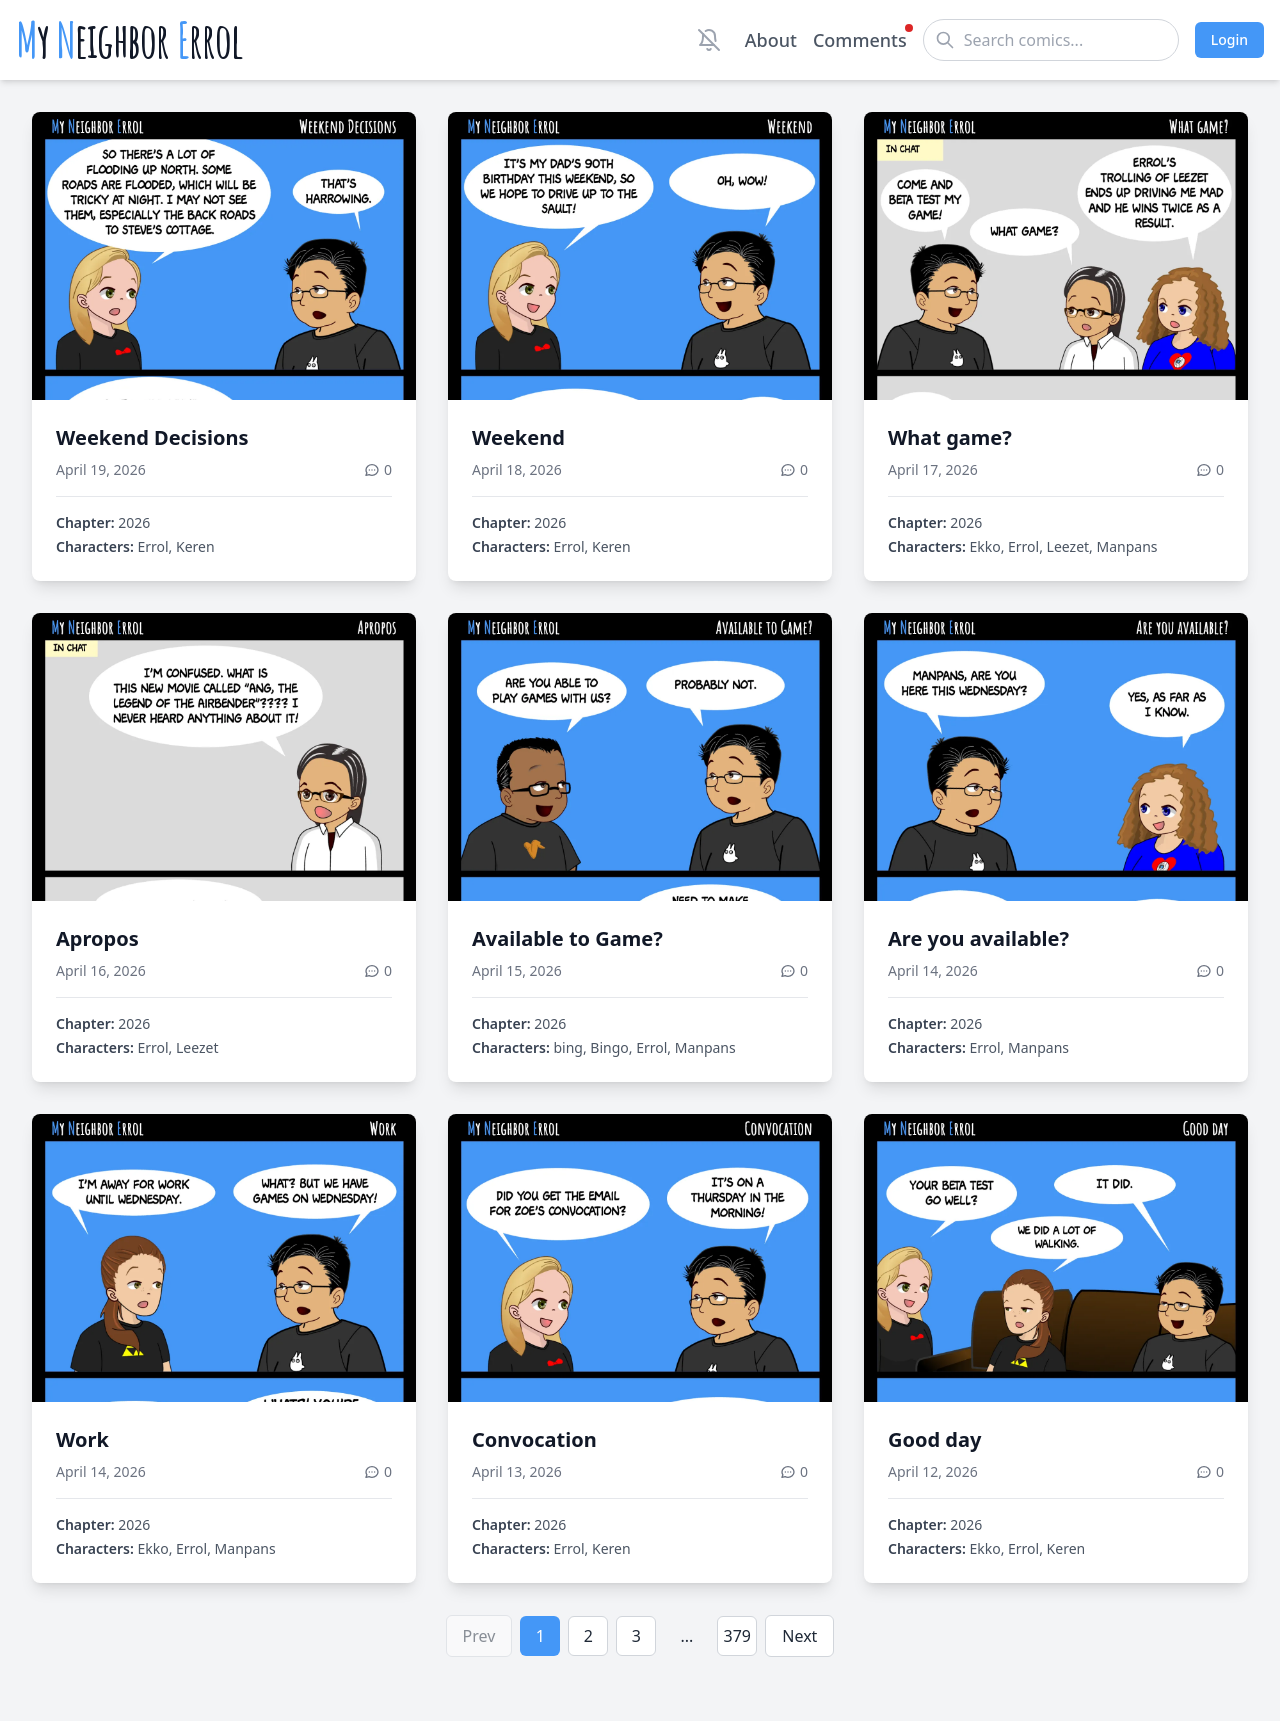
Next (799, 1636)
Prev (479, 1636)
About (771, 40)
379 (737, 1636)
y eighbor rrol (129, 40)
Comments (860, 39)
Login (1229, 39)
